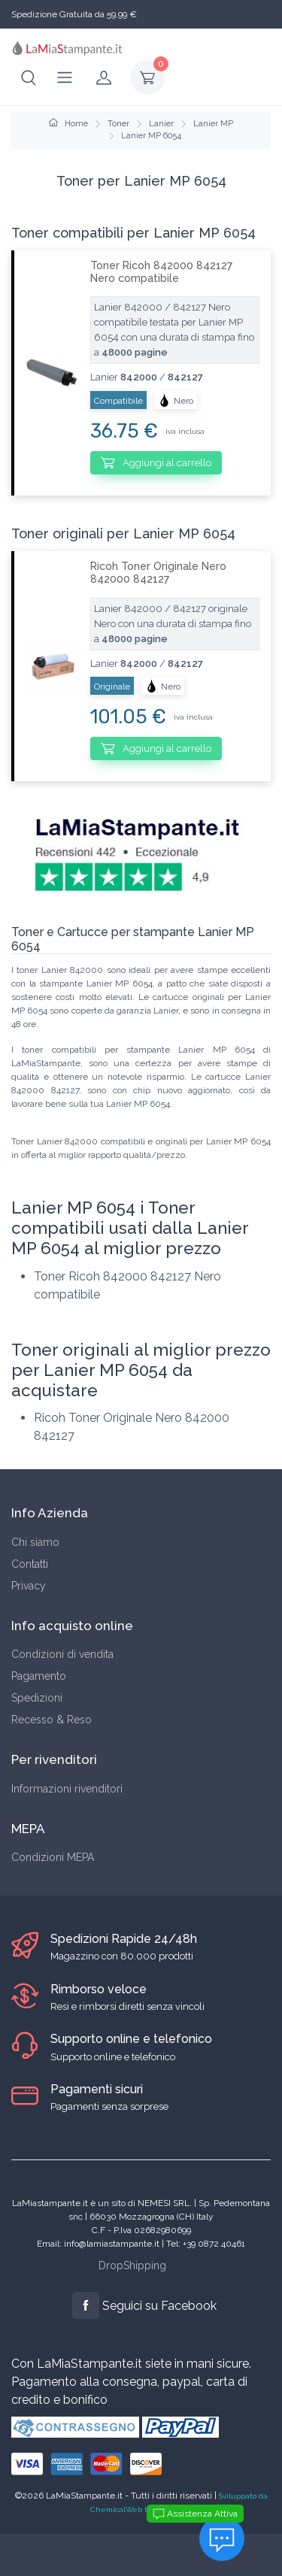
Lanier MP (213, 124)
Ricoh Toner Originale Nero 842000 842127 (158, 572)
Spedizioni (36, 1698)
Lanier (161, 124)
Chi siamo (35, 1542)
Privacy (28, 1586)
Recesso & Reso (51, 1720)
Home (68, 124)
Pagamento (38, 1676)
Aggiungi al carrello (156, 462)
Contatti (29, 1564)
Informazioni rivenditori (67, 1789)
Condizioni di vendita (62, 1654)
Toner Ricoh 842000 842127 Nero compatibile (161, 271)
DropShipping (132, 2265)
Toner (118, 124)
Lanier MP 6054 (151, 136)
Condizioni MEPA (52, 1857)
